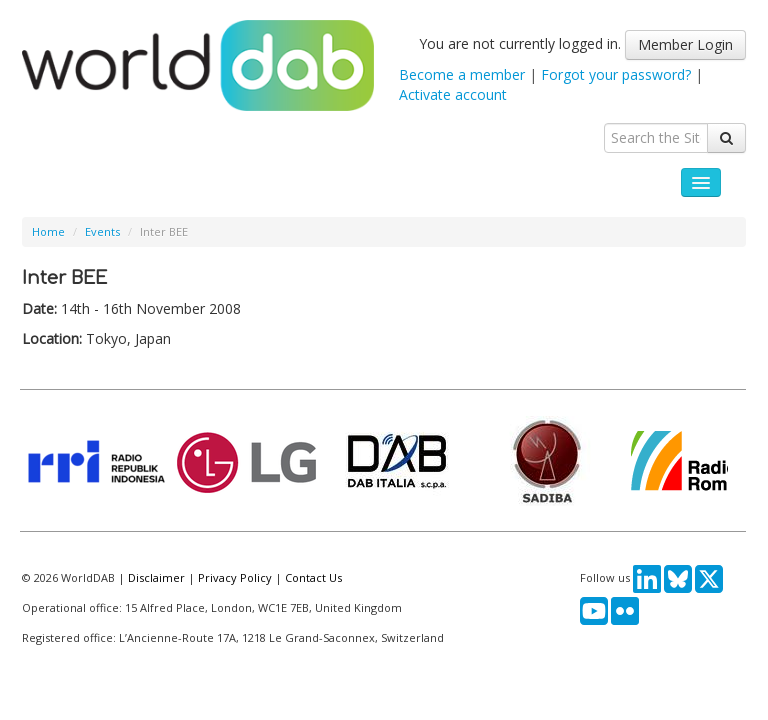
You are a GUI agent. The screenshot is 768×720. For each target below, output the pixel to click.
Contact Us (313, 577)
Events (102, 231)
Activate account (453, 94)
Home (48, 231)
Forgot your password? (616, 74)
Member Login (685, 44)
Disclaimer (156, 577)
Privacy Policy (235, 577)
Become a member (462, 74)
